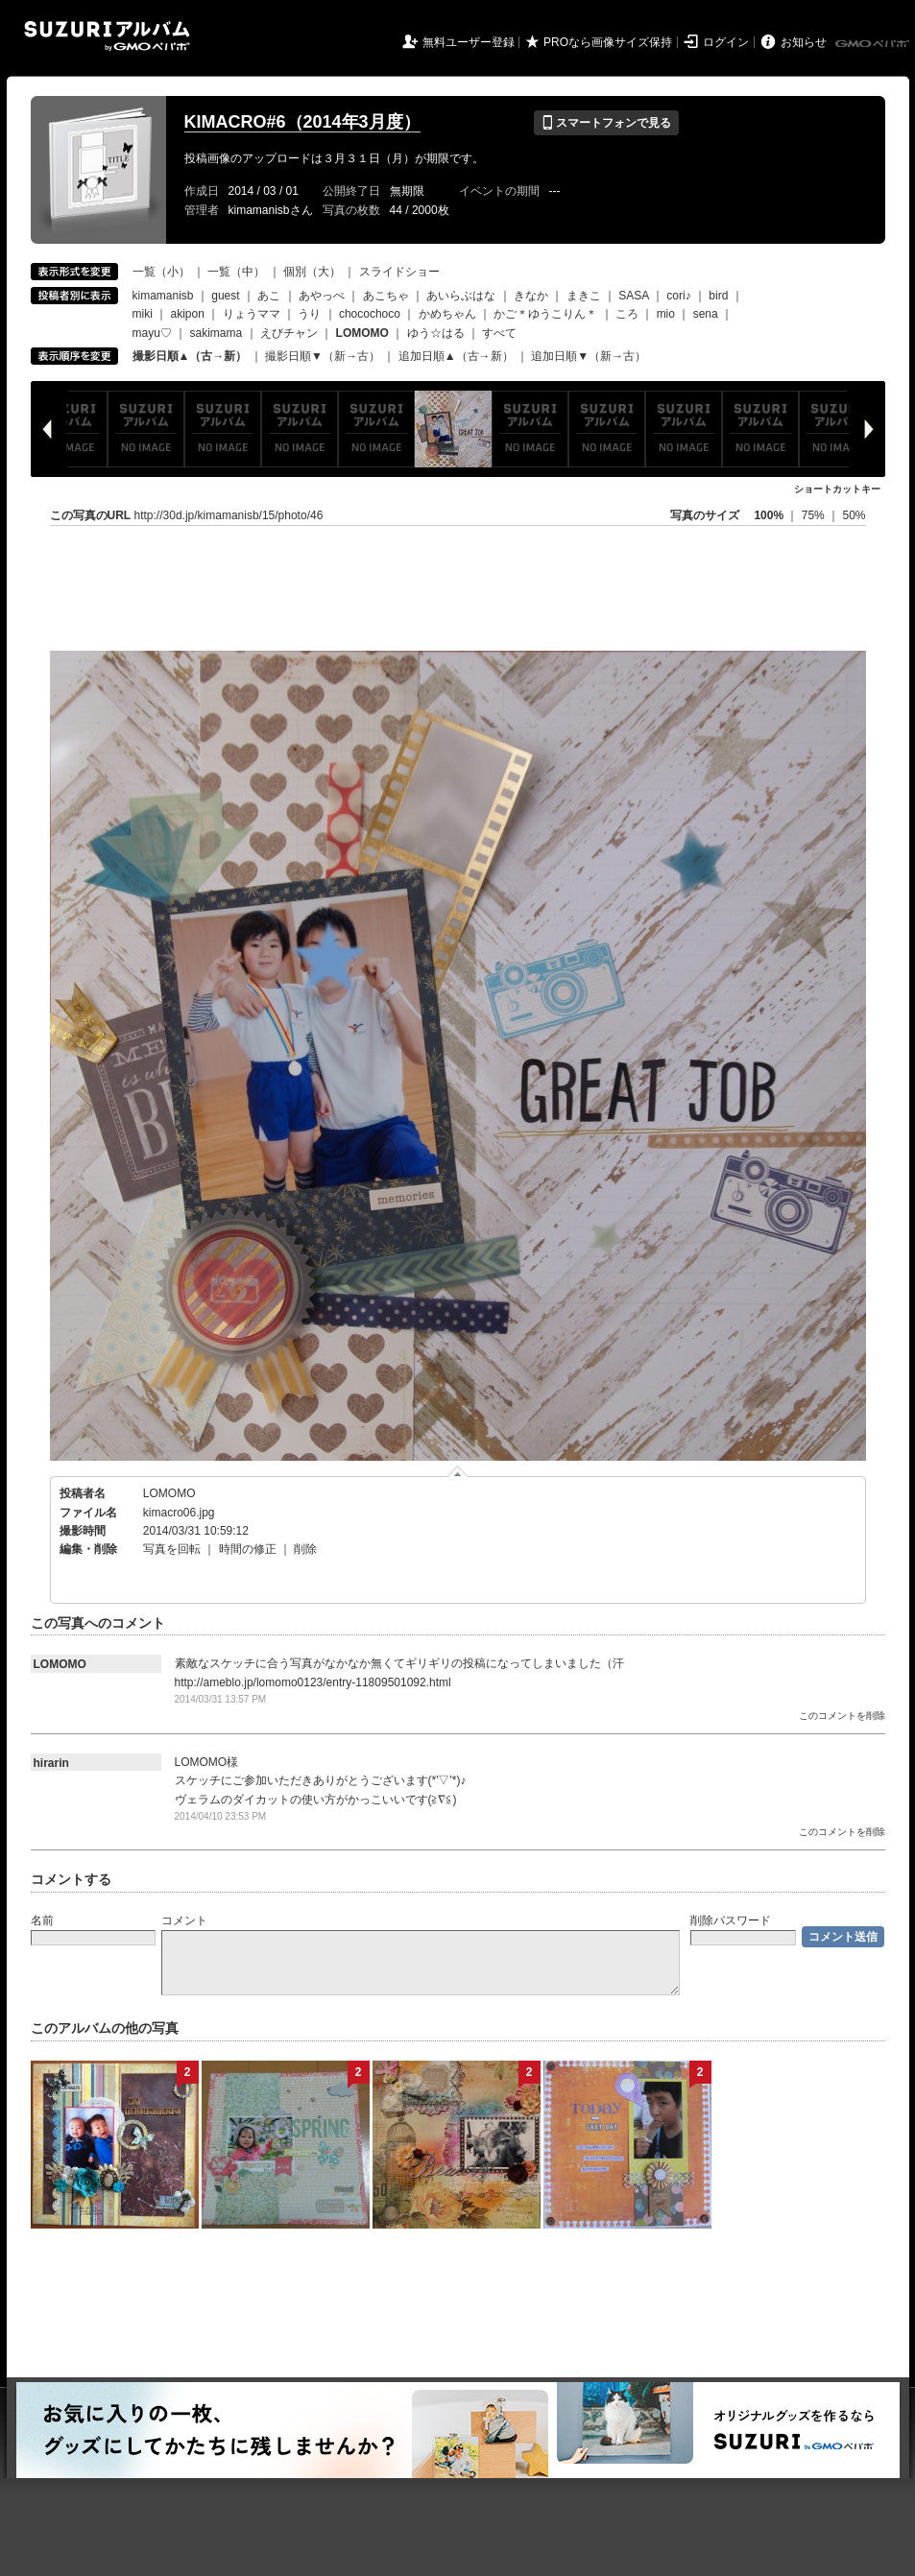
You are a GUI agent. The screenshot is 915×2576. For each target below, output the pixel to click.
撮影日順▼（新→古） (322, 356)
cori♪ (678, 295)
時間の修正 (248, 1549)
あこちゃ (386, 295)
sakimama (216, 333)
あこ (268, 295)
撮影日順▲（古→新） (190, 356)
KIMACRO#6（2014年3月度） (302, 121)
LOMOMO (169, 1493)
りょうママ (251, 314)
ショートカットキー (837, 489)
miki (142, 314)
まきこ (583, 295)
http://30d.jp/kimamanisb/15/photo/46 (229, 515)
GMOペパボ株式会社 (873, 44)
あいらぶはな (460, 295)
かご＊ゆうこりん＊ (545, 314)
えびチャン (289, 333)
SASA (633, 295)
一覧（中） (236, 271)
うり (309, 314)
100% (768, 515)
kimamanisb (163, 295)
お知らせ (804, 42)
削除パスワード (730, 1920)
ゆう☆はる (436, 333)
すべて (499, 333)
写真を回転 (172, 1549)
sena (705, 314)
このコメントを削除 (842, 1715)
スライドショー (399, 271)
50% (853, 515)
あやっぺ (322, 295)
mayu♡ (152, 333)
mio (666, 314)
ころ (626, 314)
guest (225, 295)
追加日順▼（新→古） (588, 356)
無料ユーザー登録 (468, 42)
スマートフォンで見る (606, 122)
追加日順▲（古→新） (456, 356)
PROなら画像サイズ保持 (607, 42)
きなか (531, 295)
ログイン (726, 42)
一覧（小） (161, 271)
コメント (184, 1920)
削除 (305, 1549)
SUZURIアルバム (107, 36)
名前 (42, 1920)
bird (718, 295)
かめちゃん (447, 314)
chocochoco (369, 314)
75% (815, 515)
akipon (188, 314)
